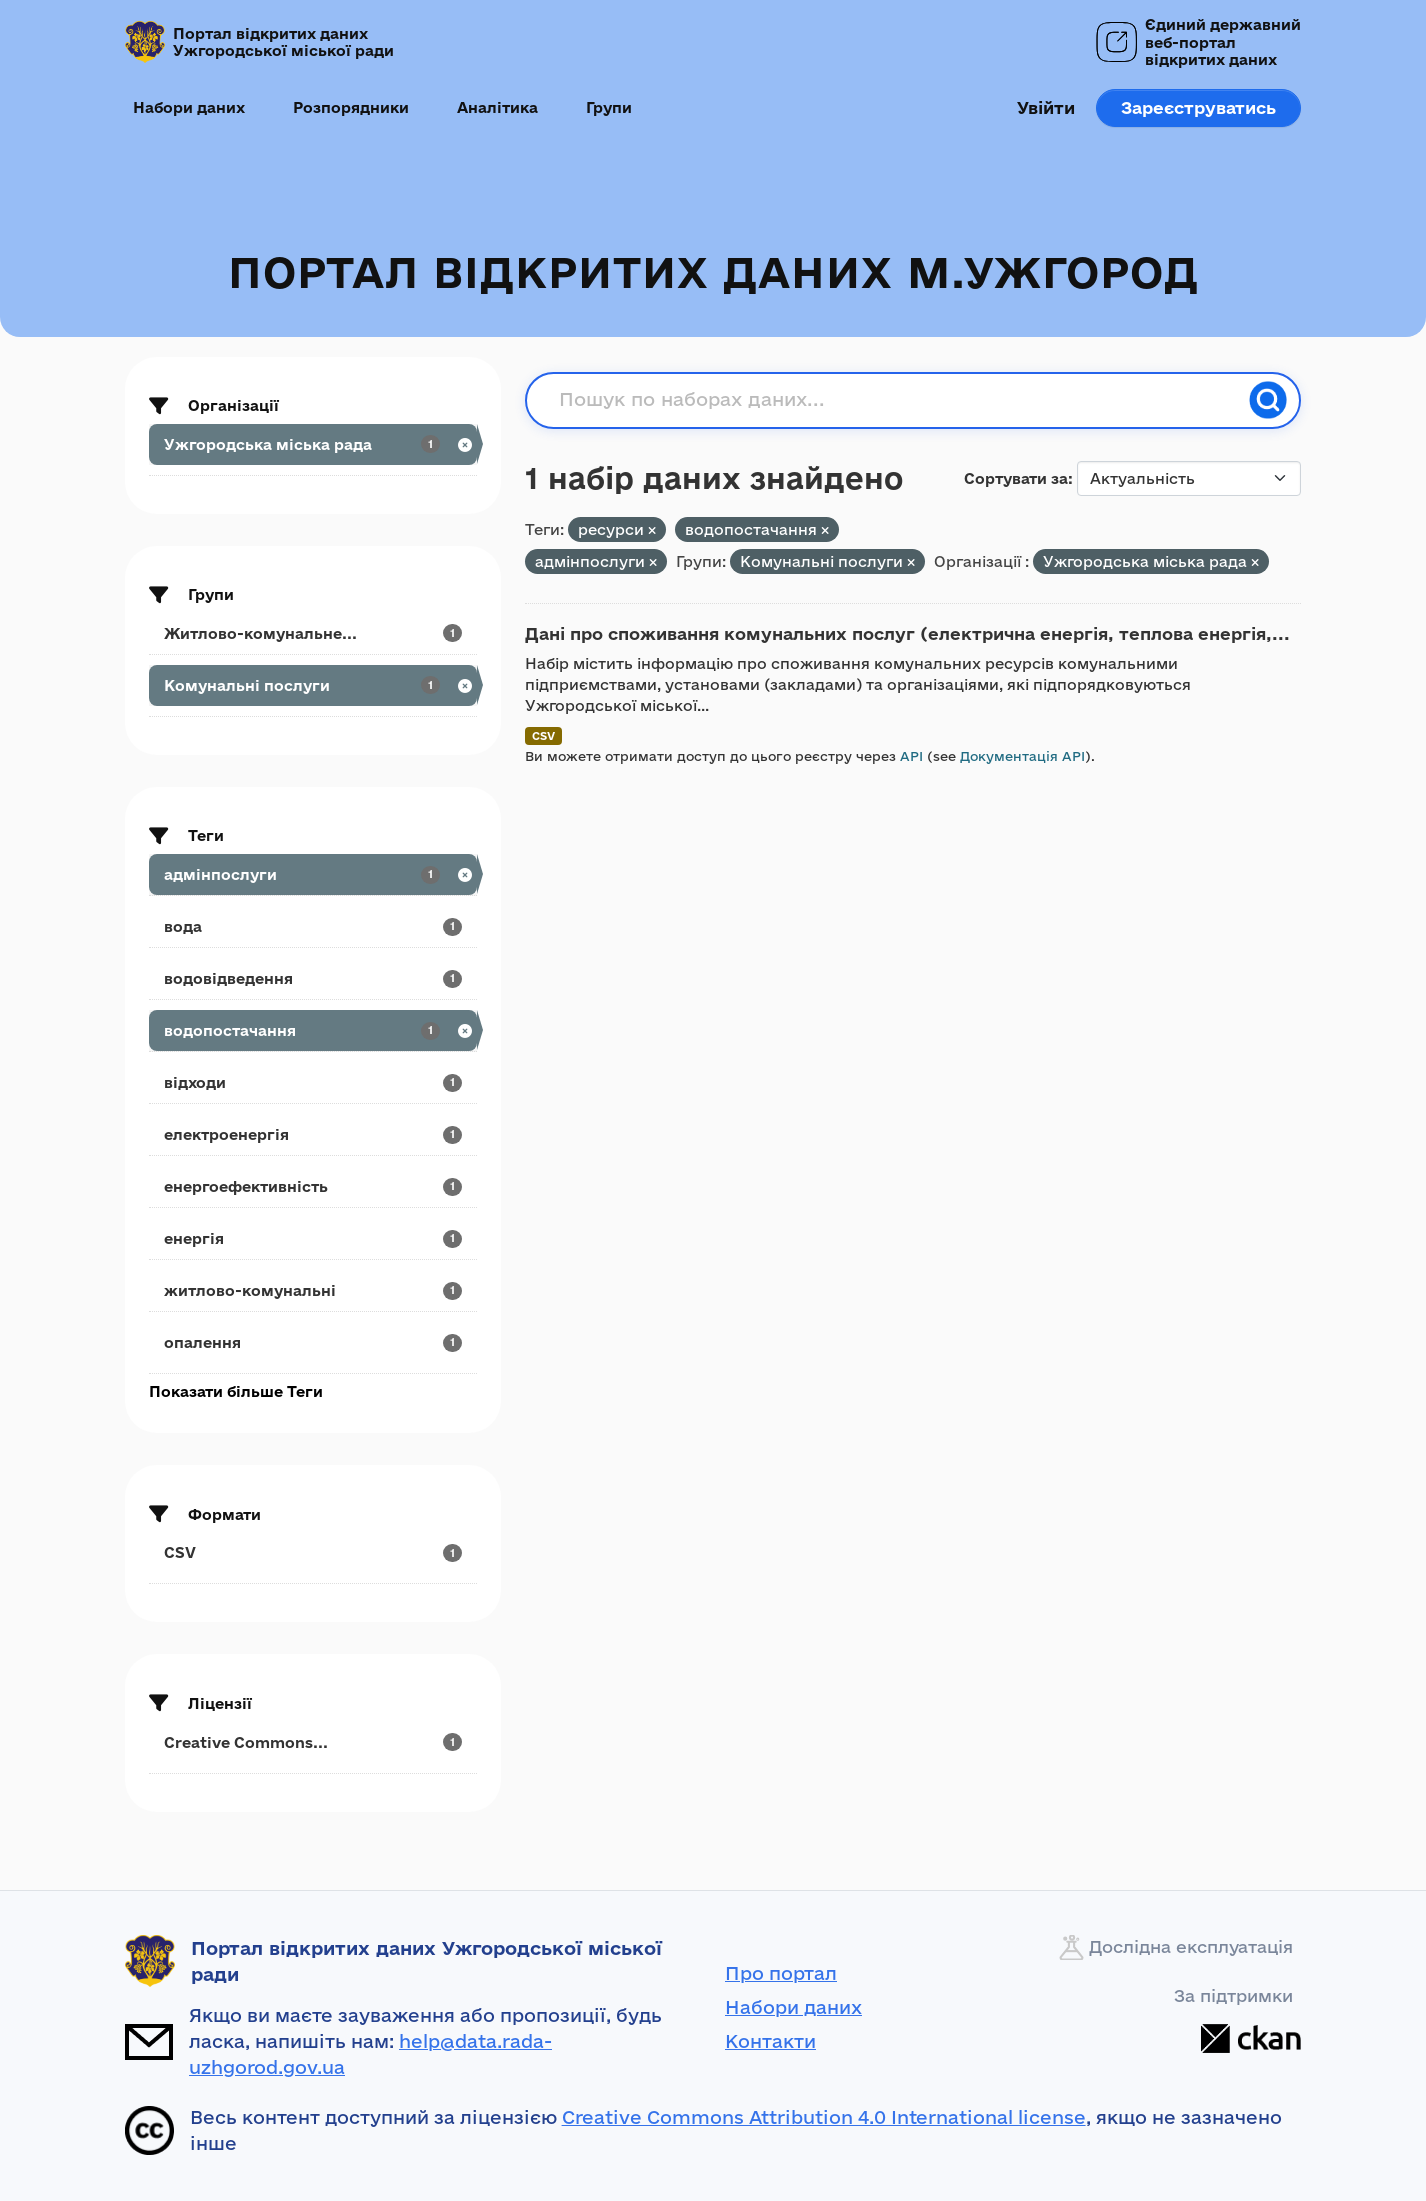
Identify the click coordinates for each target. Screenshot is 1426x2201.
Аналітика (497, 107)
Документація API (1022, 756)
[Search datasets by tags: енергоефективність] (313, 1186)
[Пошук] (1268, 400)
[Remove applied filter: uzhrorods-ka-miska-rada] (1255, 562)
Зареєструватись (1198, 107)
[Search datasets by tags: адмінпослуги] (313, 874)
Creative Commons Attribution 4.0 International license (824, 2117)
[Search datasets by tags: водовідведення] (313, 978)
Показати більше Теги (236, 1391)
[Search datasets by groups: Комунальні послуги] (313, 685)
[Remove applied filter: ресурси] (652, 530)
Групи (609, 107)
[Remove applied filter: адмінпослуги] (653, 562)
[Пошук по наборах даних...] (898, 400)
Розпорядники (351, 107)
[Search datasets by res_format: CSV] (313, 1552)
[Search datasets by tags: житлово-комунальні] (313, 1290)
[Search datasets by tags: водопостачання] (313, 1030)
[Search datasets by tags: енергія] (313, 1238)
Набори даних (189, 107)
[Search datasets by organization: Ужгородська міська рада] (313, 444)
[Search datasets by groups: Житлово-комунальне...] (313, 633)
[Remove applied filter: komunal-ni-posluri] (911, 562)
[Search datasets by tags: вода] (313, 926)
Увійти (1046, 107)
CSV (543, 735)
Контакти (770, 2041)
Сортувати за (1016, 478)
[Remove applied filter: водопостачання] (825, 530)
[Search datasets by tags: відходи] (313, 1082)
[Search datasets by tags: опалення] (313, 1342)
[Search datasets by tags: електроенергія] (313, 1134)
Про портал (781, 1973)
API (911, 756)
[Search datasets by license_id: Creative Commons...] (313, 1742)
